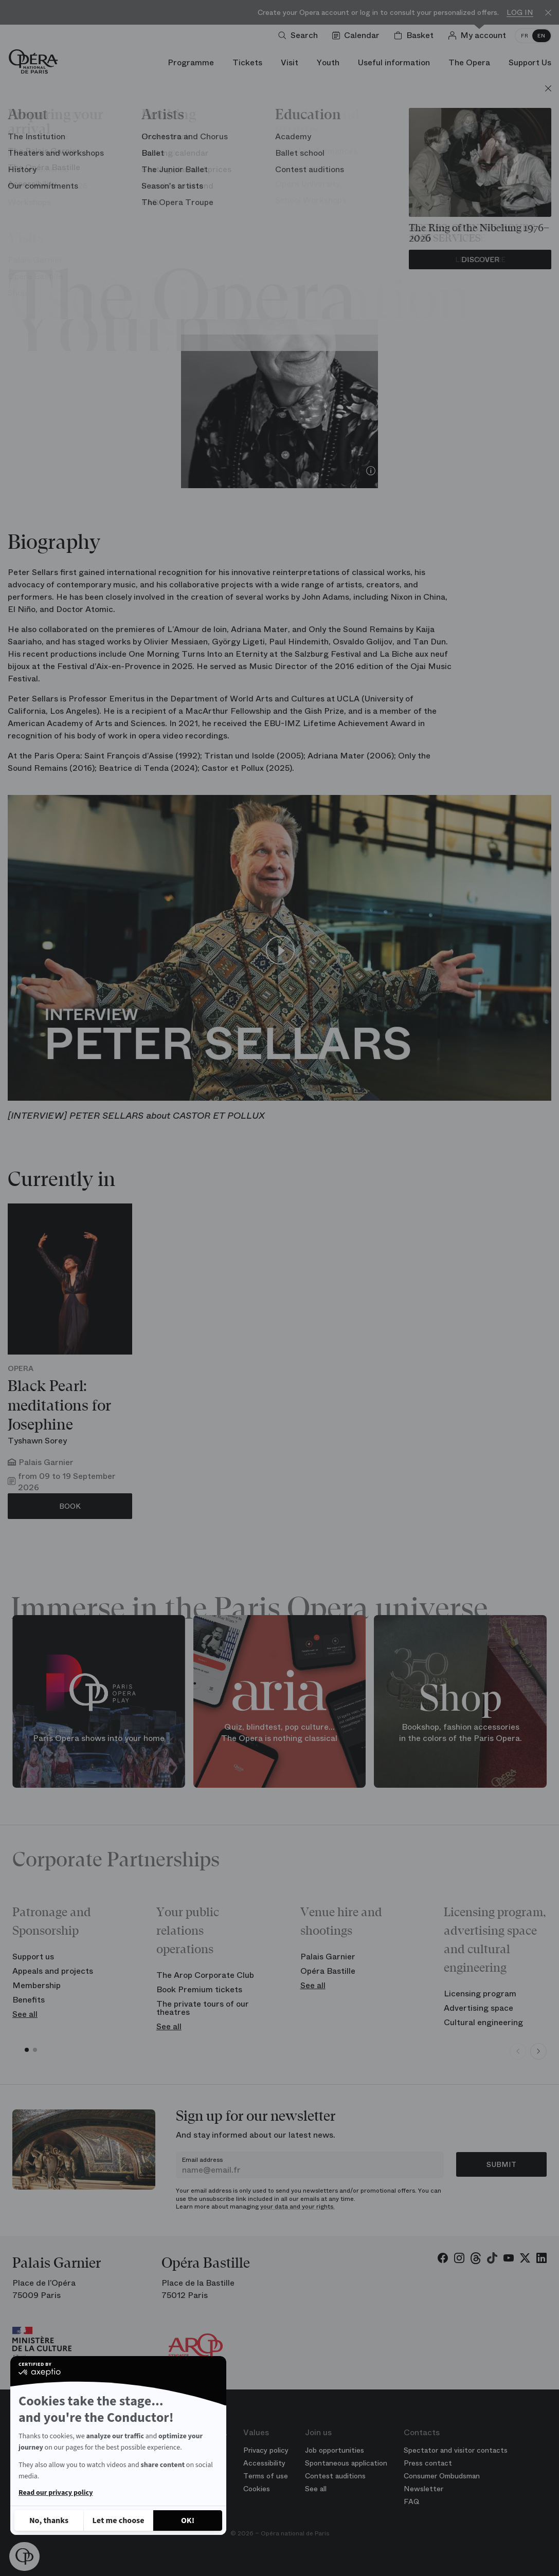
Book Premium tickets (199, 1989)
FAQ (412, 2501)
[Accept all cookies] (187, 2520)
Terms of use (265, 2476)
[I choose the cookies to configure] (118, 2520)
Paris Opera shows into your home (99, 1738)
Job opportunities (334, 2450)
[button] (24, 2556)
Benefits (28, 2000)
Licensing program (480, 1993)
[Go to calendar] (358, 35)
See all (25, 2014)
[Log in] (479, 35)
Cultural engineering (483, 2022)
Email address (202, 2160)
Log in (520, 12)
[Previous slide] (518, 2051)
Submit (501, 2164)
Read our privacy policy (56, 2492)
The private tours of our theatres (202, 2008)
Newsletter (423, 2489)
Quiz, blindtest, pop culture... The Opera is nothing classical (279, 1732)
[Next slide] (538, 2051)
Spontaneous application (346, 2463)
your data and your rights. (297, 2206)
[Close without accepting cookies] (48, 2520)
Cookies (256, 2489)
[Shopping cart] (416, 35)
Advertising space (478, 2008)
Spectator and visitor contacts (456, 2450)
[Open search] (300, 35)
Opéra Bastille (327, 1971)
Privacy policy (265, 2450)
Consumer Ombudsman (442, 2476)
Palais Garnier (327, 1956)
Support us (33, 1956)
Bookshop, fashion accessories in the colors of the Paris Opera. (460, 1732)
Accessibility (264, 2463)
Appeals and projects (52, 1971)
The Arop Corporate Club (205, 1975)
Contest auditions (335, 2476)
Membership (36, 1985)
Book (70, 1506)
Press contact (428, 2463)
